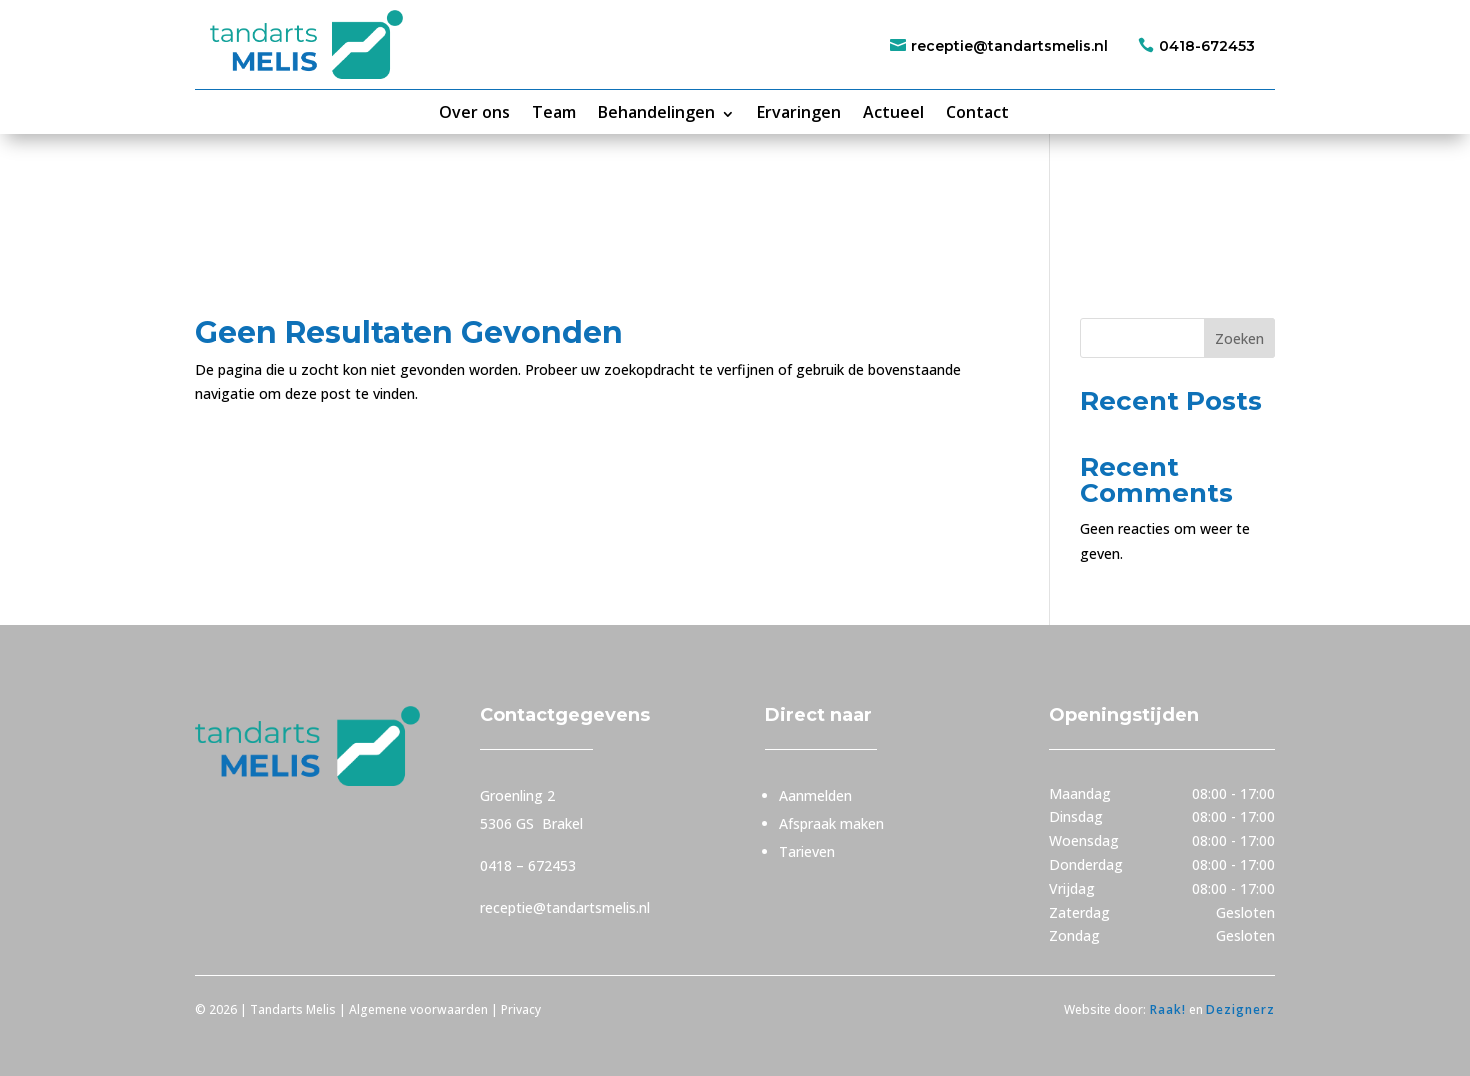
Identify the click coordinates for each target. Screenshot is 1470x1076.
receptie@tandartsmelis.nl (1009, 46)
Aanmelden (815, 795)
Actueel (893, 112)
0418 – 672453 (528, 865)
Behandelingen (656, 112)
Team (554, 112)
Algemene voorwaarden (418, 1009)
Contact (977, 112)
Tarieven (807, 851)
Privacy (522, 1009)
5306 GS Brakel (531, 823)
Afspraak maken (831, 823)
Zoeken (1239, 338)
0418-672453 (1207, 46)
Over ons (474, 112)
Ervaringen (799, 112)
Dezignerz (1240, 1009)
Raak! (1166, 1009)
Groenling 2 (517, 795)
